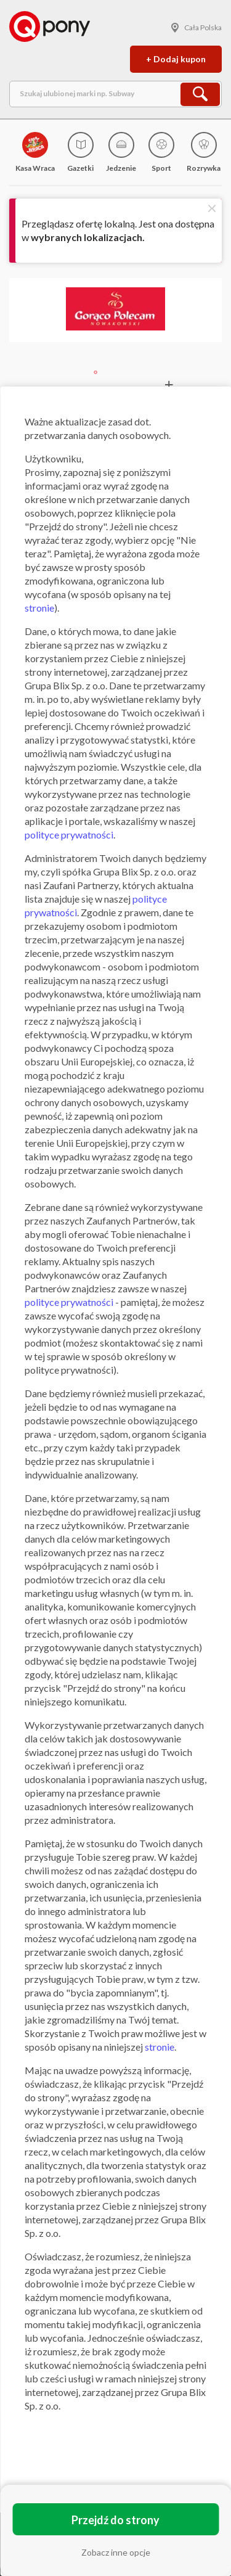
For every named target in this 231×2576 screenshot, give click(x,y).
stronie (39, 607)
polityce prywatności (69, 834)
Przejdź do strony (115, 2520)
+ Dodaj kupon (176, 59)
